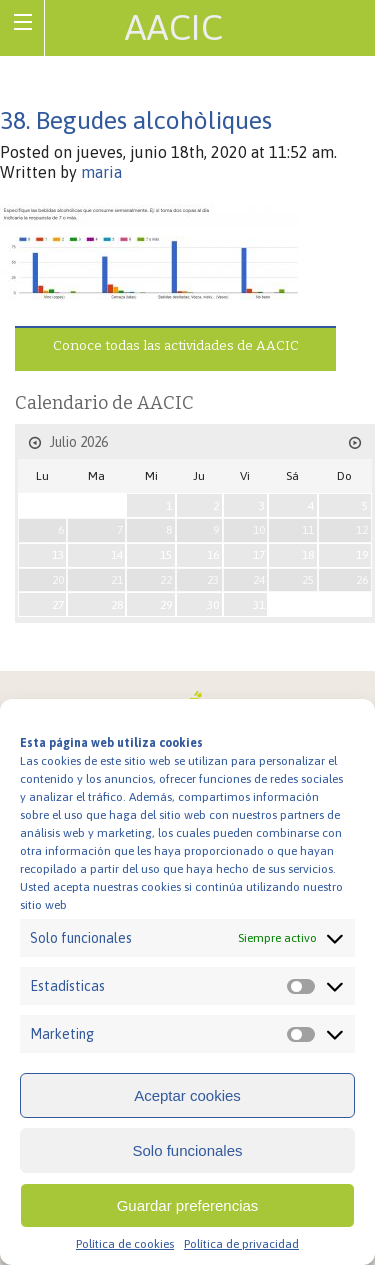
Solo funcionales (187, 1150)
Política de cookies (125, 1244)
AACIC (174, 27)
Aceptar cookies (187, 1095)
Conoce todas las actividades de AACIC (176, 345)
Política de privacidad (241, 1244)
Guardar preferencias (188, 1205)
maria (101, 172)
